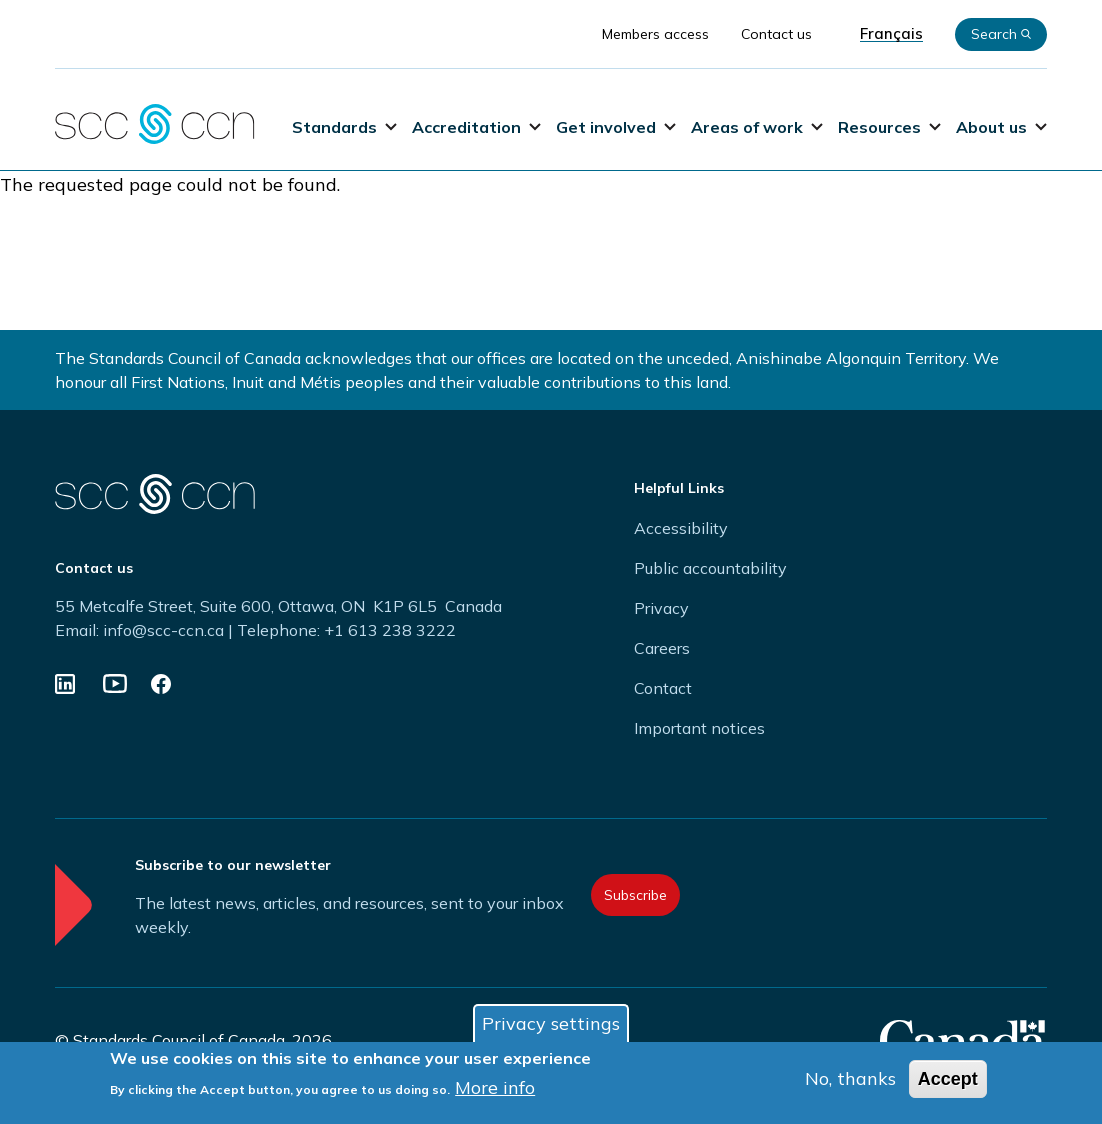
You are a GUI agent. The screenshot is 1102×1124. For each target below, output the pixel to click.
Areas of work (757, 127)
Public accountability (710, 568)
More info (495, 1090)
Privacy (661, 608)
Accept (948, 1082)
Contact (663, 688)
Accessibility (681, 528)
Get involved (616, 127)
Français (891, 34)
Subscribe (635, 895)
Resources (889, 127)
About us (1001, 127)
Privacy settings (551, 1026)
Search (1001, 34)
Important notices (699, 728)
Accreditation (476, 127)
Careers (662, 648)
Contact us (776, 34)
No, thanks (850, 1081)
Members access (655, 34)
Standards (344, 127)
